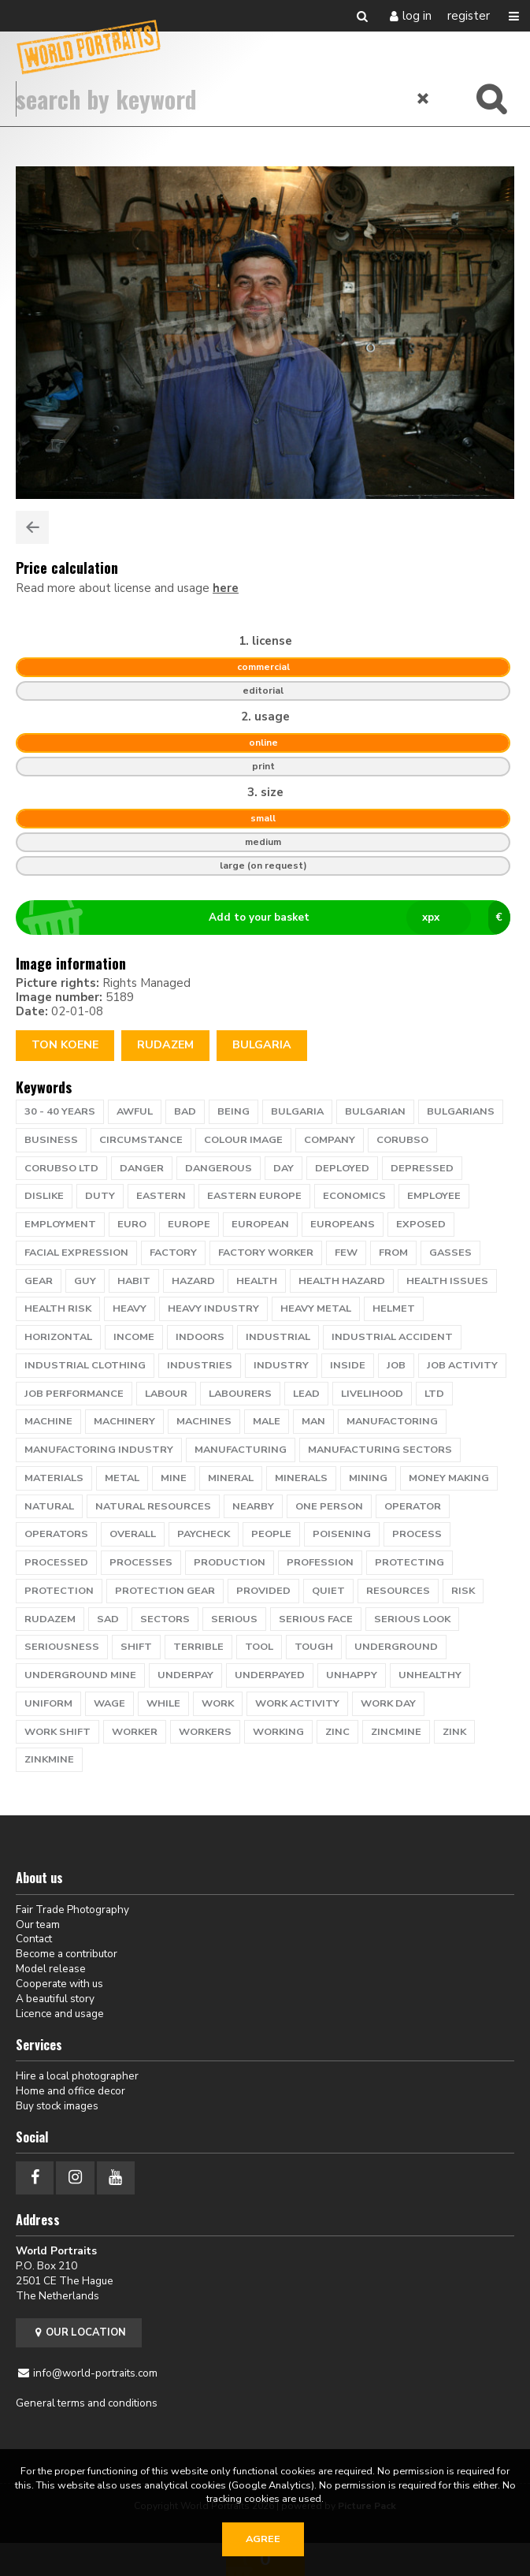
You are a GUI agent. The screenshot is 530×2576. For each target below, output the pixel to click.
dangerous (218, 1168)
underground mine (80, 1675)
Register (468, 16)
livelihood (372, 1394)
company (329, 1140)
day (283, 1168)
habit (133, 1281)
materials (53, 1478)
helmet (393, 1308)
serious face (316, 1619)
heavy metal (315, 1308)
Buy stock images (57, 2105)
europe (189, 1224)
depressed (422, 1168)
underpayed (270, 1675)
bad (185, 1111)
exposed (421, 1224)
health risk (57, 1308)
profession (320, 1562)
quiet (328, 1591)
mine (174, 1478)
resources (398, 1591)
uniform (48, 1703)
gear (38, 1281)
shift (136, 1647)
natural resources (153, 1506)
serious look (412, 1619)
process (417, 1534)
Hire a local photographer (77, 2075)
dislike (44, 1196)
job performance (74, 1394)
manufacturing (241, 1449)
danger (142, 1168)
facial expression (76, 1252)
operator (412, 1506)
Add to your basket (269, 917)
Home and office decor (70, 2090)
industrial (278, 1337)
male (266, 1421)
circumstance (141, 1140)
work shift (57, 1732)
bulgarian (375, 1111)
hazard (193, 1281)
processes (140, 1562)
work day (388, 1703)
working (278, 1732)
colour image (243, 1140)
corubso (402, 1140)
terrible (198, 1647)
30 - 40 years (59, 1111)
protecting (409, 1562)
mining (368, 1478)
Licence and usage (60, 2013)
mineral (231, 1478)
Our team (38, 1924)
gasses (450, 1252)
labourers (240, 1394)
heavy (129, 1308)
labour (166, 1394)
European (260, 1224)
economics (354, 1196)
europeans (342, 1224)
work (218, 1703)
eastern (161, 1196)
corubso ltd (61, 1168)
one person (329, 1506)
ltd (434, 1394)
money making (449, 1478)
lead (306, 1394)
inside (347, 1365)
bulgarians (461, 1111)
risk (463, 1591)
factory (173, 1252)
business (51, 1140)
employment (60, 1224)
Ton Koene (65, 1044)
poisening (342, 1534)
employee (434, 1196)
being (233, 1111)
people (271, 1534)
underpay (185, 1675)
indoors (200, 1337)
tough (314, 1647)
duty (100, 1196)
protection (59, 1591)
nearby (253, 1506)
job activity (462, 1365)
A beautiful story (55, 1998)
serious (234, 1619)
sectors (165, 1619)
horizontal (58, 1337)
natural (49, 1506)
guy (85, 1281)
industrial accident (392, 1337)
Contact (34, 1938)
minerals (301, 1478)
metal (122, 1478)
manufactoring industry (98, 1449)
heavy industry (213, 1308)
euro (131, 1224)
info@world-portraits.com (95, 2373)
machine (48, 1421)
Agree (263, 2539)
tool (259, 1647)
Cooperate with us (59, 1983)
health (256, 1281)
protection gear (165, 1591)
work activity (297, 1703)
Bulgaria (261, 1044)
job (396, 1365)
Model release (51, 1968)
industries (199, 1365)
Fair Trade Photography (72, 1909)
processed (56, 1562)
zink (454, 1732)
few (346, 1252)
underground (396, 1647)
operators (56, 1534)
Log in (417, 16)
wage (109, 1703)
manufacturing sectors (380, 1449)
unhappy (351, 1675)
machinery (124, 1421)
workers (205, 1732)
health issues (447, 1281)
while (163, 1703)
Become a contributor (66, 1953)
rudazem (165, 1044)
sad (108, 1619)
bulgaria (297, 1111)
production (229, 1562)
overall (132, 1534)
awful (135, 1111)
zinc (337, 1732)
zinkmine (49, 1759)
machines (204, 1421)
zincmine (396, 1732)
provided (263, 1591)
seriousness (61, 1647)
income (133, 1337)
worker (135, 1732)
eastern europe (254, 1196)
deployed (342, 1168)
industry (281, 1365)
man (313, 1421)
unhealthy (429, 1675)
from (393, 1252)
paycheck (203, 1534)
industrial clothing (85, 1365)
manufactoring (392, 1421)
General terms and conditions (87, 2402)
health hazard (341, 1281)
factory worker (265, 1252)
